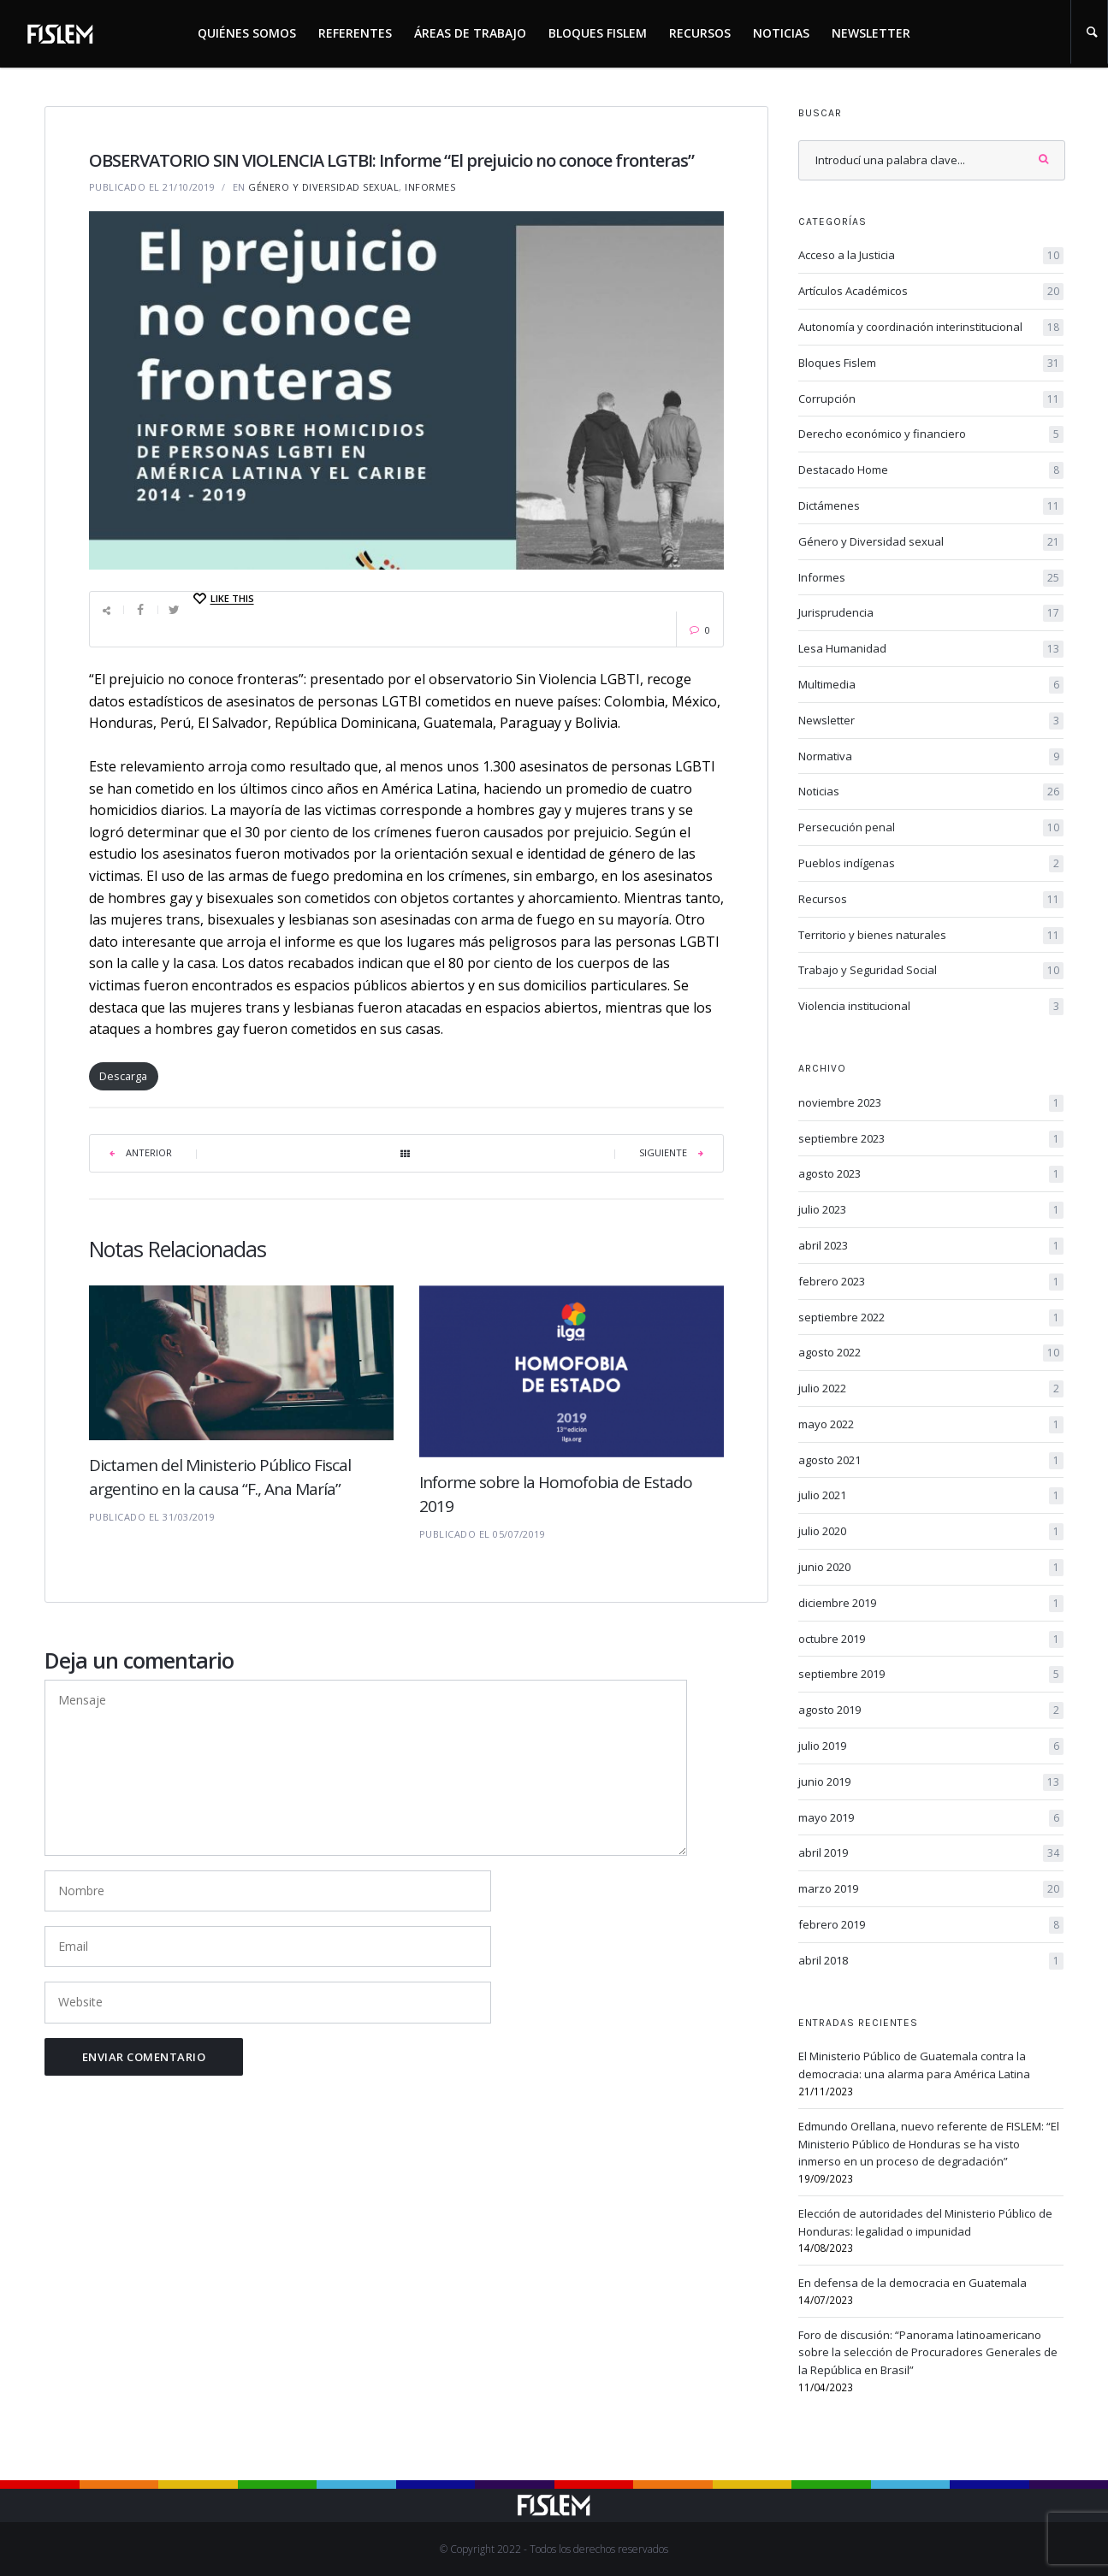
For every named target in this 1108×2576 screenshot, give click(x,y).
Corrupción (931, 399)
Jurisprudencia (931, 613)
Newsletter (871, 33)
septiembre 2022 (931, 1317)
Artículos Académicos (931, 291)
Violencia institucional (931, 1006)
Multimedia (931, 685)
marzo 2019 (931, 1889)
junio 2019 (931, 1782)
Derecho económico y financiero (931, 434)
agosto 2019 (931, 1710)
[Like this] (223, 599)
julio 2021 (931, 1495)
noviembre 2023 (931, 1103)
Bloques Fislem (597, 33)
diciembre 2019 (931, 1603)
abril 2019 (931, 1853)
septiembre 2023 (931, 1139)
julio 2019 (931, 1746)
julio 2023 (931, 1210)
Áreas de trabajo (470, 33)
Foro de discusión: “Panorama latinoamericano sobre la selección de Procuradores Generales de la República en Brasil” (928, 2352)
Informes (430, 186)
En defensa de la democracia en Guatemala (912, 2282)
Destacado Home (931, 470)
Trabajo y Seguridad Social (931, 970)
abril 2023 (931, 1246)
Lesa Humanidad (931, 649)
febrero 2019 (931, 1925)
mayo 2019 (931, 1818)
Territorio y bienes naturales (931, 935)
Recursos (700, 33)
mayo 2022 (931, 1424)
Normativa (931, 756)
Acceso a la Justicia (931, 255)
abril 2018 (931, 1961)
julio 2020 (931, 1531)
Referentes (355, 33)
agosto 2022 (931, 1353)
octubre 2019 (931, 1639)
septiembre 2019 (931, 1674)
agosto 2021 (931, 1460)
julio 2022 (931, 1388)
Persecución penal (931, 827)
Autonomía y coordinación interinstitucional (931, 327)
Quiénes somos (247, 33)
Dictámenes (931, 506)
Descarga (123, 1076)
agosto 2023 (931, 1174)
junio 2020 (931, 1567)
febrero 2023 (931, 1282)
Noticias (781, 33)
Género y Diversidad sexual (323, 186)
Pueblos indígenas (931, 863)
